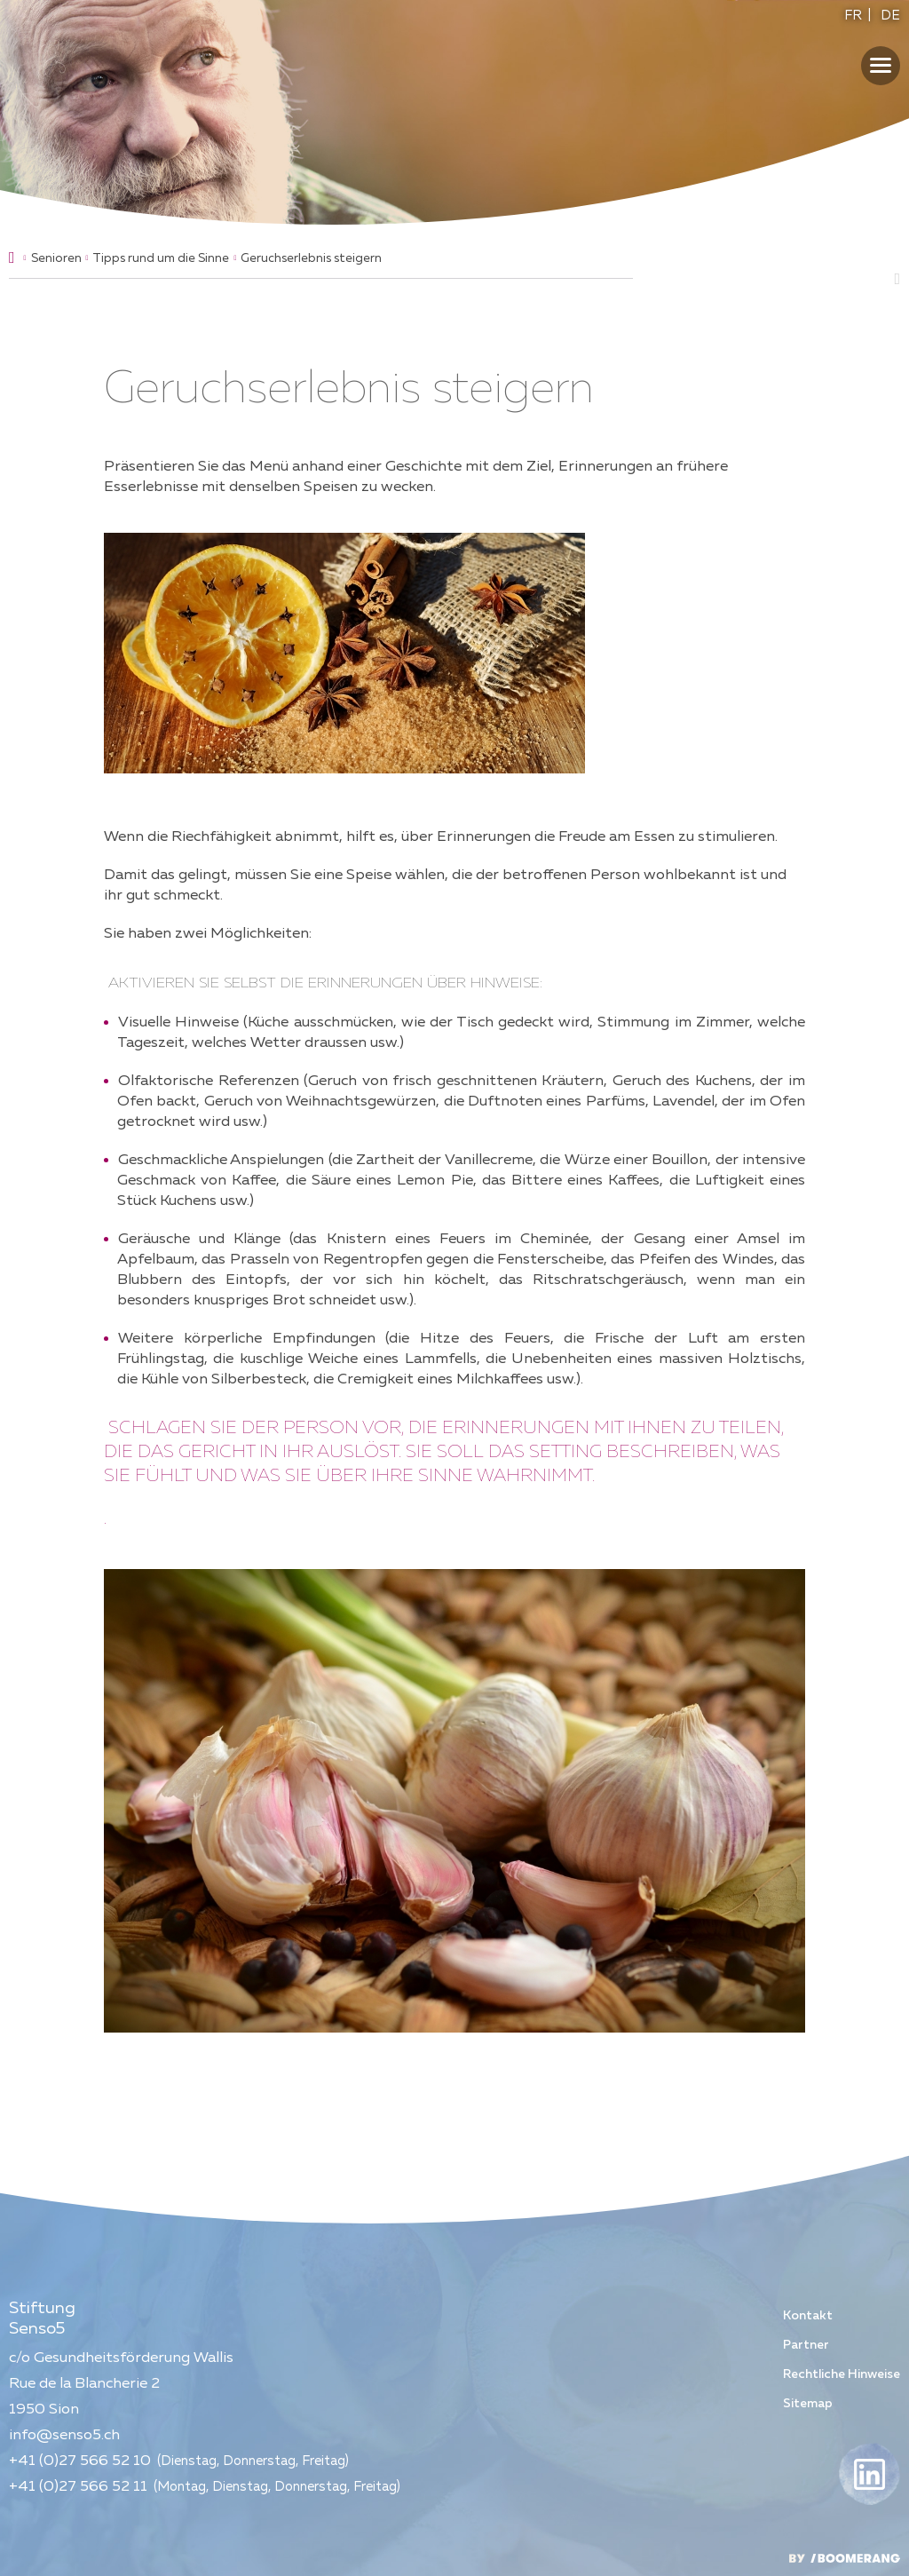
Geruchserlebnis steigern (311, 258)
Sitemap (808, 2404)
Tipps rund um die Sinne (160, 258)
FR (853, 15)
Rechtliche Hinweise (841, 2374)
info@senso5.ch (64, 2435)
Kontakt (808, 2316)
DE (890, 15)
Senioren (56, 258)
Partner (806, 2345)
